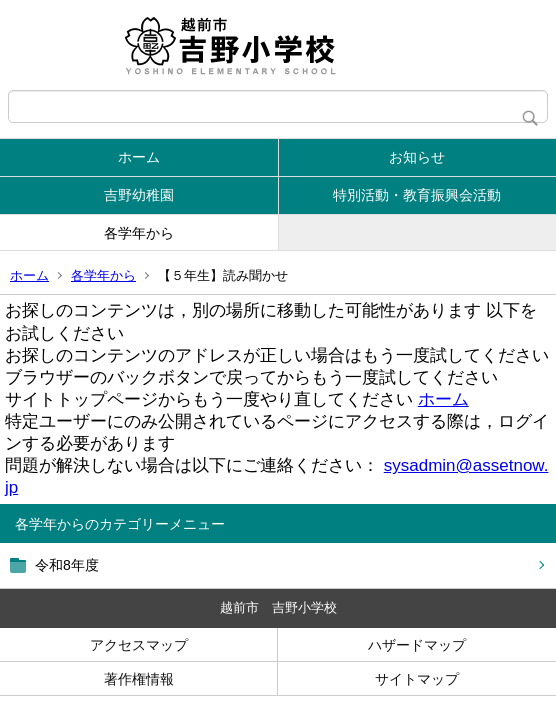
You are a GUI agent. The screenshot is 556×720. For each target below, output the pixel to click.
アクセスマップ (139, 645)
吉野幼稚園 (139, 195)
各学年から (139, 233)
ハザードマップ (417, 645)
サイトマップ (417, 679)
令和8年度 (67, 565)
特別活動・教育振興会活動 (417, 195)
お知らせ (417, 157)
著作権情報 (139, 679)
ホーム (139, 157)
